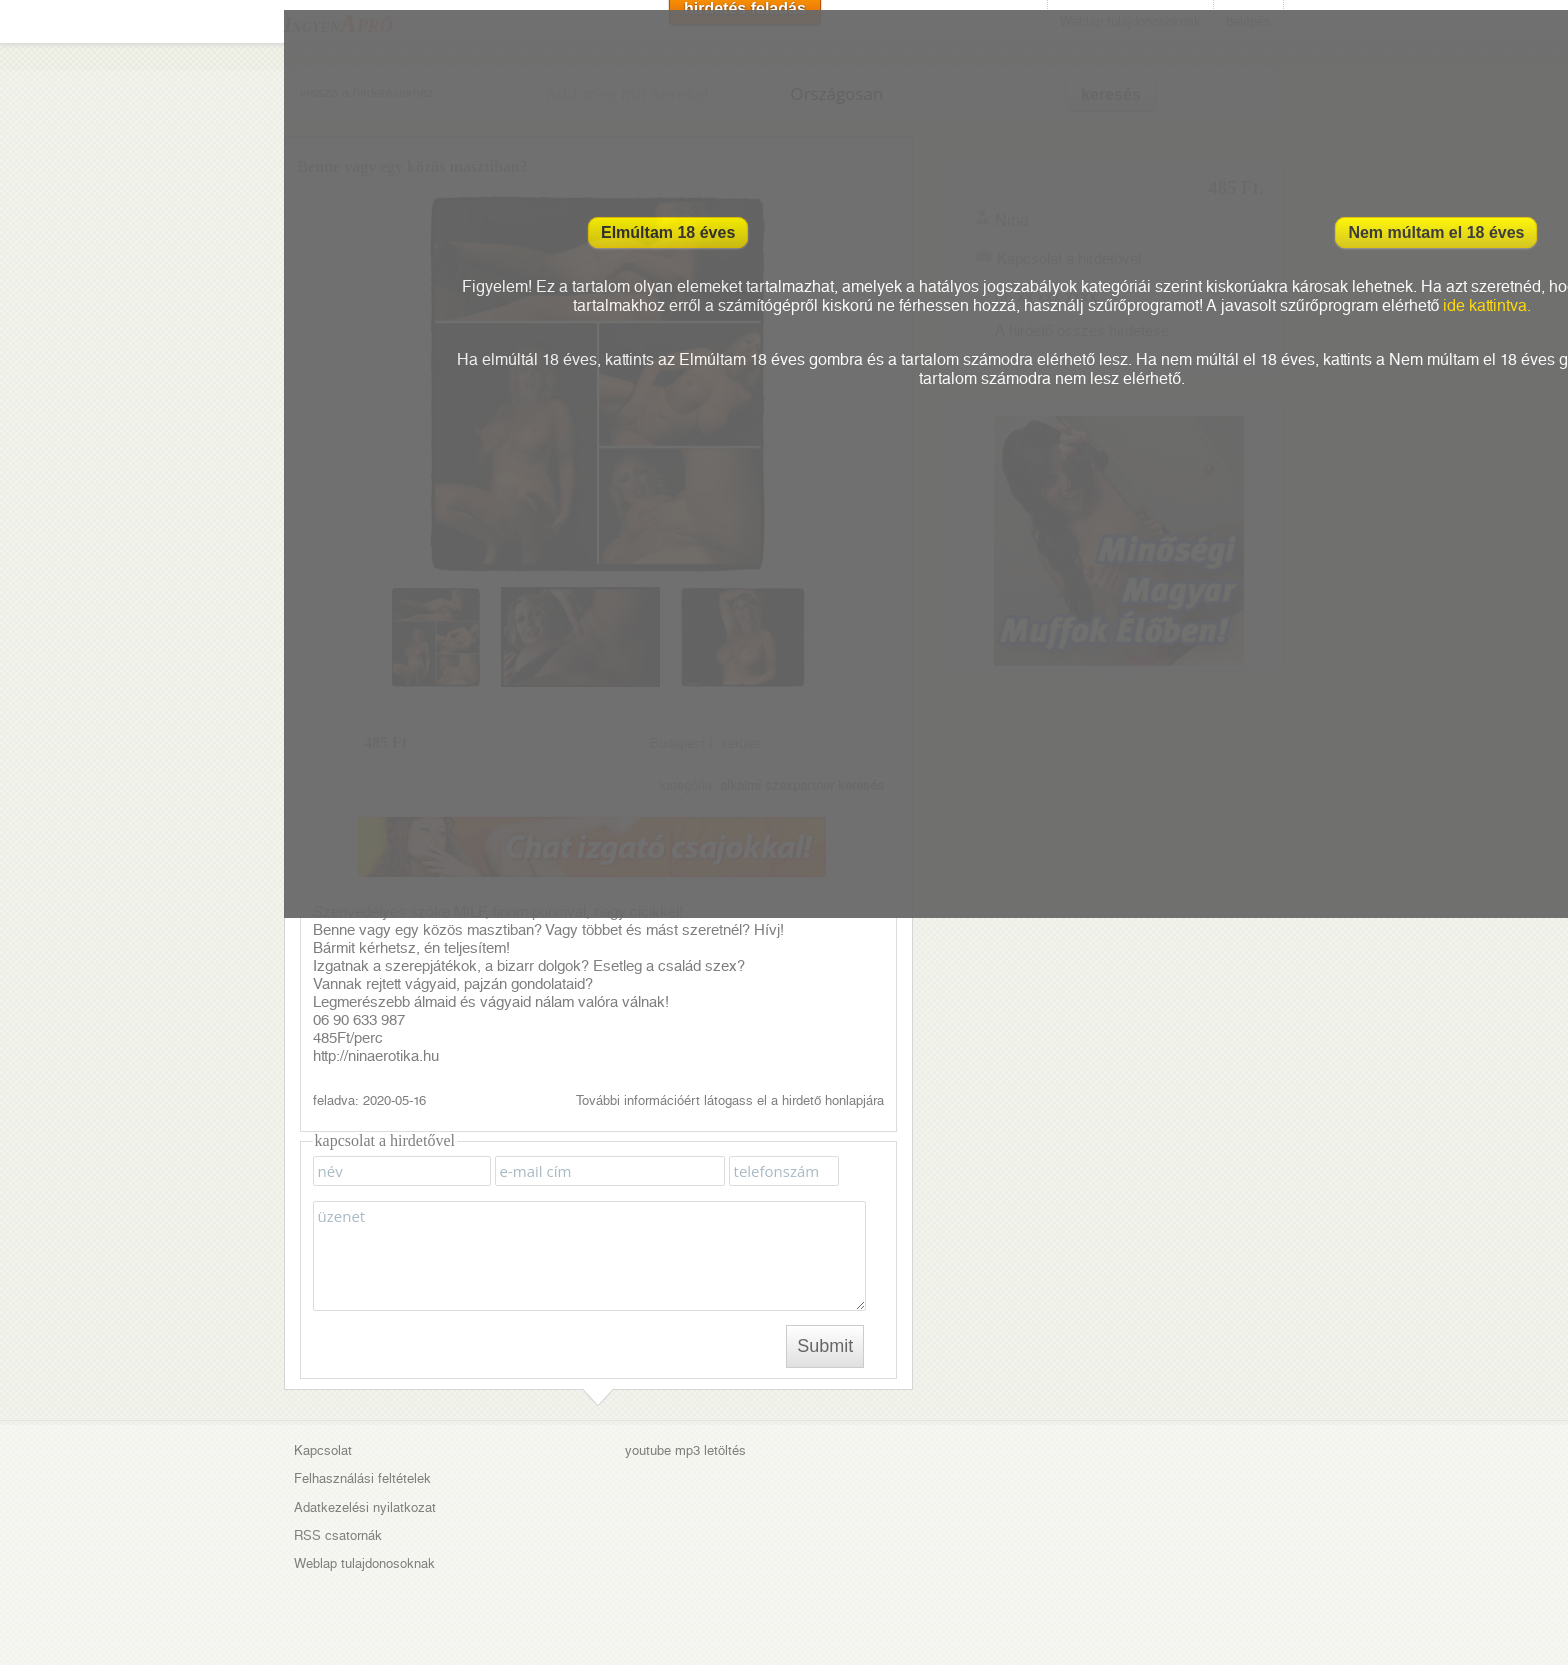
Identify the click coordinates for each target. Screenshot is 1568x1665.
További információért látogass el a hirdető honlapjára (730, 1100)
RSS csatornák (338, 1535)
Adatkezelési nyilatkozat (365, 1507)
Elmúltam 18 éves (668, 232)
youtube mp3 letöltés (685, 1450)
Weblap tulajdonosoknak (364, 1563)
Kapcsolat (323, 1450)
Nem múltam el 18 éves (1436, 232)
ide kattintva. (1487, 305)
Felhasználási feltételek (362, 1478)
